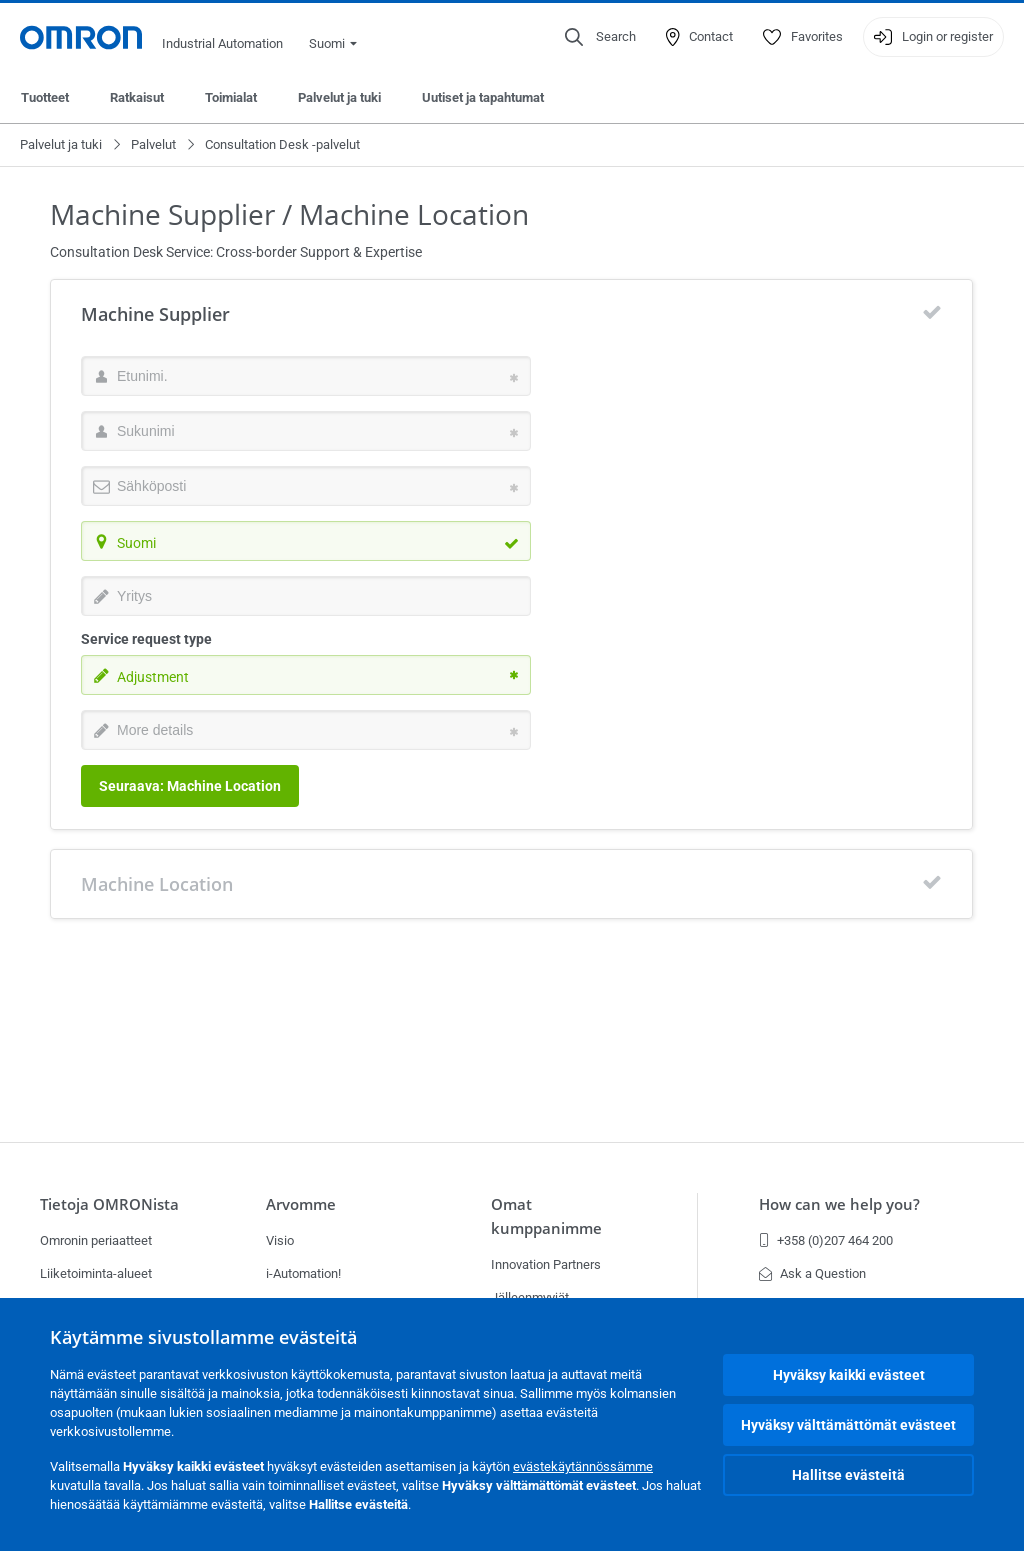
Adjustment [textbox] (153, 677)
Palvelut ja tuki (339, 97)
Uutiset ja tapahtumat (483, 97)
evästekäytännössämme (583, 1466)
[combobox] (306, 541)
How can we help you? (839, 1204)
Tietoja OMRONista (109, 1204)
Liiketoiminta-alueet (96, 1273)
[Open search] (600, 37)
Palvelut (153, 144)
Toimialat (231, 97)
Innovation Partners (546, 1264)
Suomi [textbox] (136, 543)
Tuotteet (45, 97)
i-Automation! (303, 1273)
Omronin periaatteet (96, 1240)
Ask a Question (812, 1273)
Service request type (146, 639)
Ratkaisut (137, 97)
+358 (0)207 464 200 (826, 1240)
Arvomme (301, 1204)
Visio (280, 1240)
